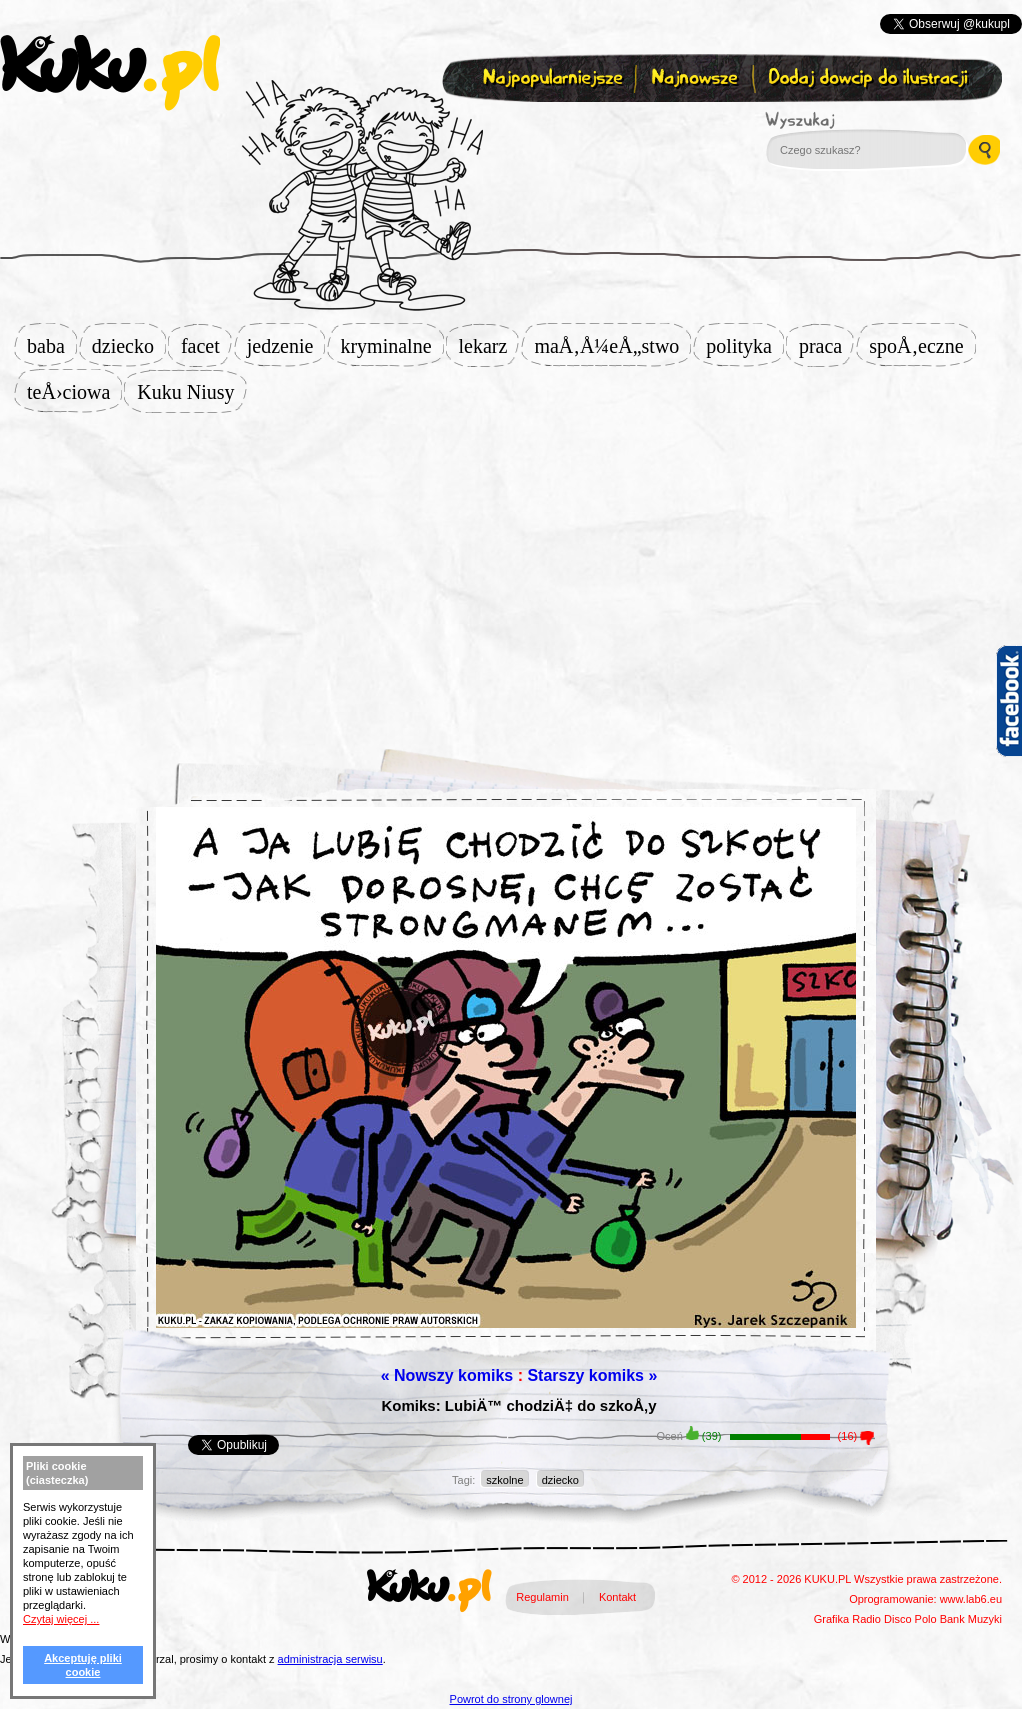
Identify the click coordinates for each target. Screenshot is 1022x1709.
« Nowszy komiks (447, 1375)
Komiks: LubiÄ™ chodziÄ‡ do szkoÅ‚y (518, 1405)
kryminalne (391, 346)
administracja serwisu (330, 1659)
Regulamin (542, 1597)
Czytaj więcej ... (61, 1619)
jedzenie (286, 346)
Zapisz (506, 126)
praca (826, 346)
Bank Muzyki (971, 1619)
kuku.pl (110, 73)
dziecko (129, 346)
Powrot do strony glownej (511, 1699)
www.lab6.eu (971, 1599)
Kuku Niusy (191, 392)
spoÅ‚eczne (922, 346)
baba (52, 346)
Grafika (831, 1619)
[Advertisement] (511, 572)
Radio (866, 1619)
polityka (745, 346)
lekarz (489, 346)
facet (206, 346)
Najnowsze (696, 78)
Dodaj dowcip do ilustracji (869, 78)
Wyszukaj (855, 120)
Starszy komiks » (592, 1375)
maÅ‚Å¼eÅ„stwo (612, 346)
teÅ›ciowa (74, 392)
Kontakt (617, 1597)
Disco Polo (910, 1619)
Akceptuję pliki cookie (83, 1665)
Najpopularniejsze (550, 78)
